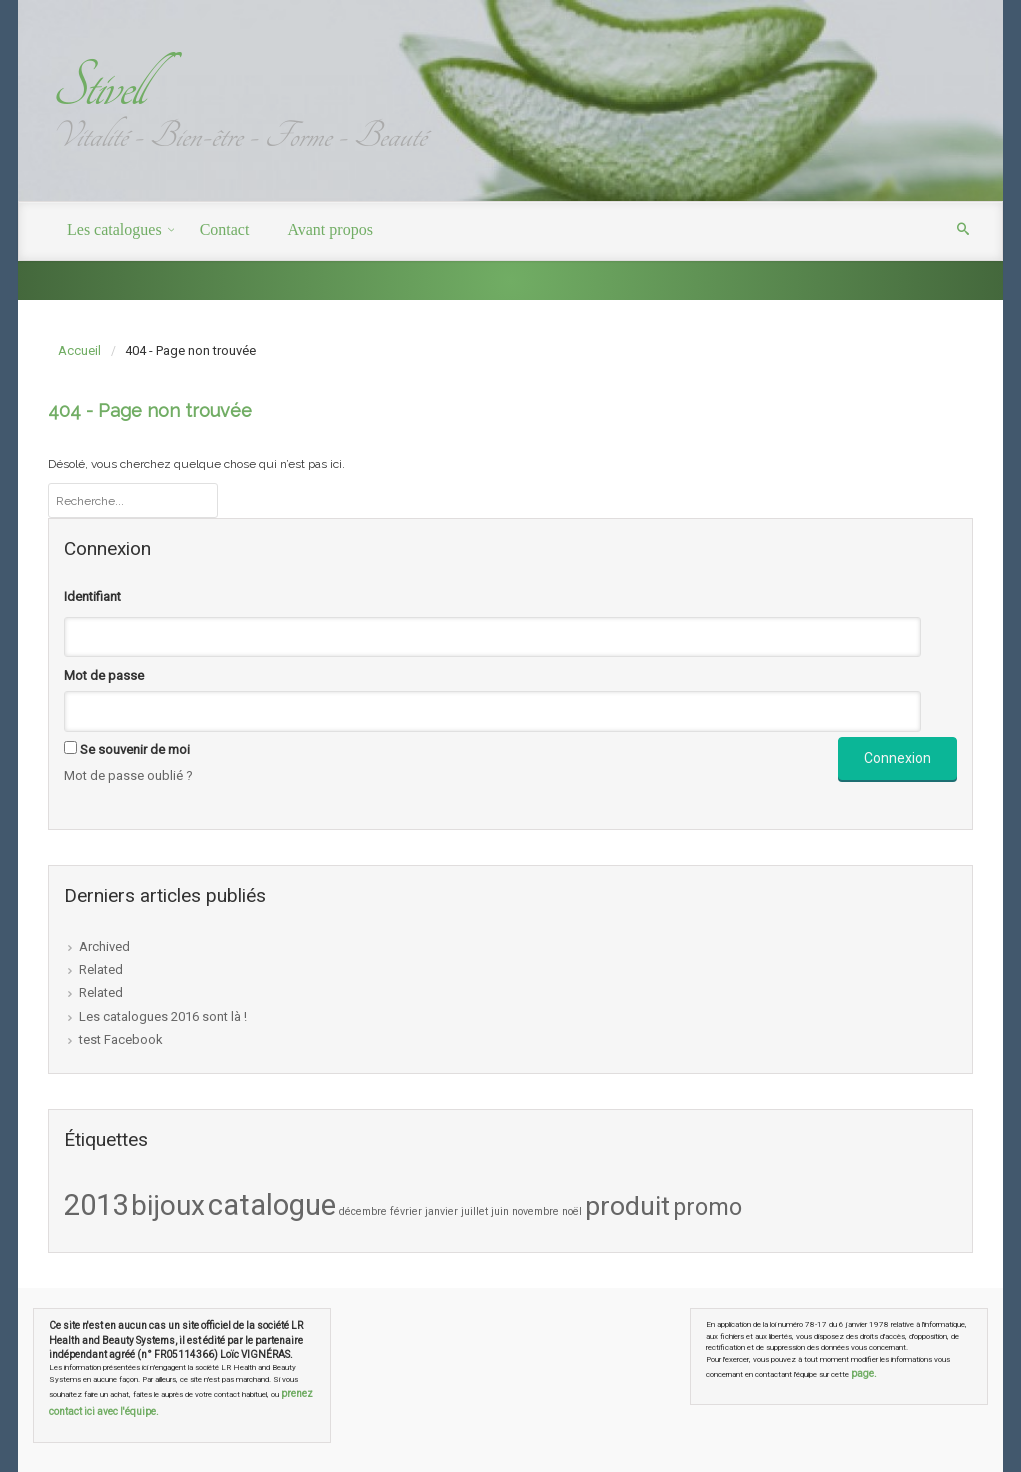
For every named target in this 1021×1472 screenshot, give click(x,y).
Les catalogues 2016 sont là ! (163, 1016)
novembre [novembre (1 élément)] (535, 1211)
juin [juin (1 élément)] (500, 1211)
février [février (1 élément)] (406, 1211)
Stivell (97, 86)
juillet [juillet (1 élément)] (474, 1211)
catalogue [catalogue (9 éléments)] (272, 1205)
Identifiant (92, 596)
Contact (225, 229)
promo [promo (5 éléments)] (707, 1207)
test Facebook (121, 1039)
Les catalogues (114, 229)
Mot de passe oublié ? (128, 775)
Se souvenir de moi (135, 749)
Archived (104, 946)
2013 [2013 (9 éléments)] (96, 1205)
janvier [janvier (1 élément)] (441, 1211)
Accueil (79, 350)
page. (864, 1373)
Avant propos (329, 229)
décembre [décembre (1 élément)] (363, 1211)
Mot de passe (104, 675)
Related (101, 969)
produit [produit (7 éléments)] (627, 1206)
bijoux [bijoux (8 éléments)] (168, 1205)
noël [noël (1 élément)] (572, 1211)
